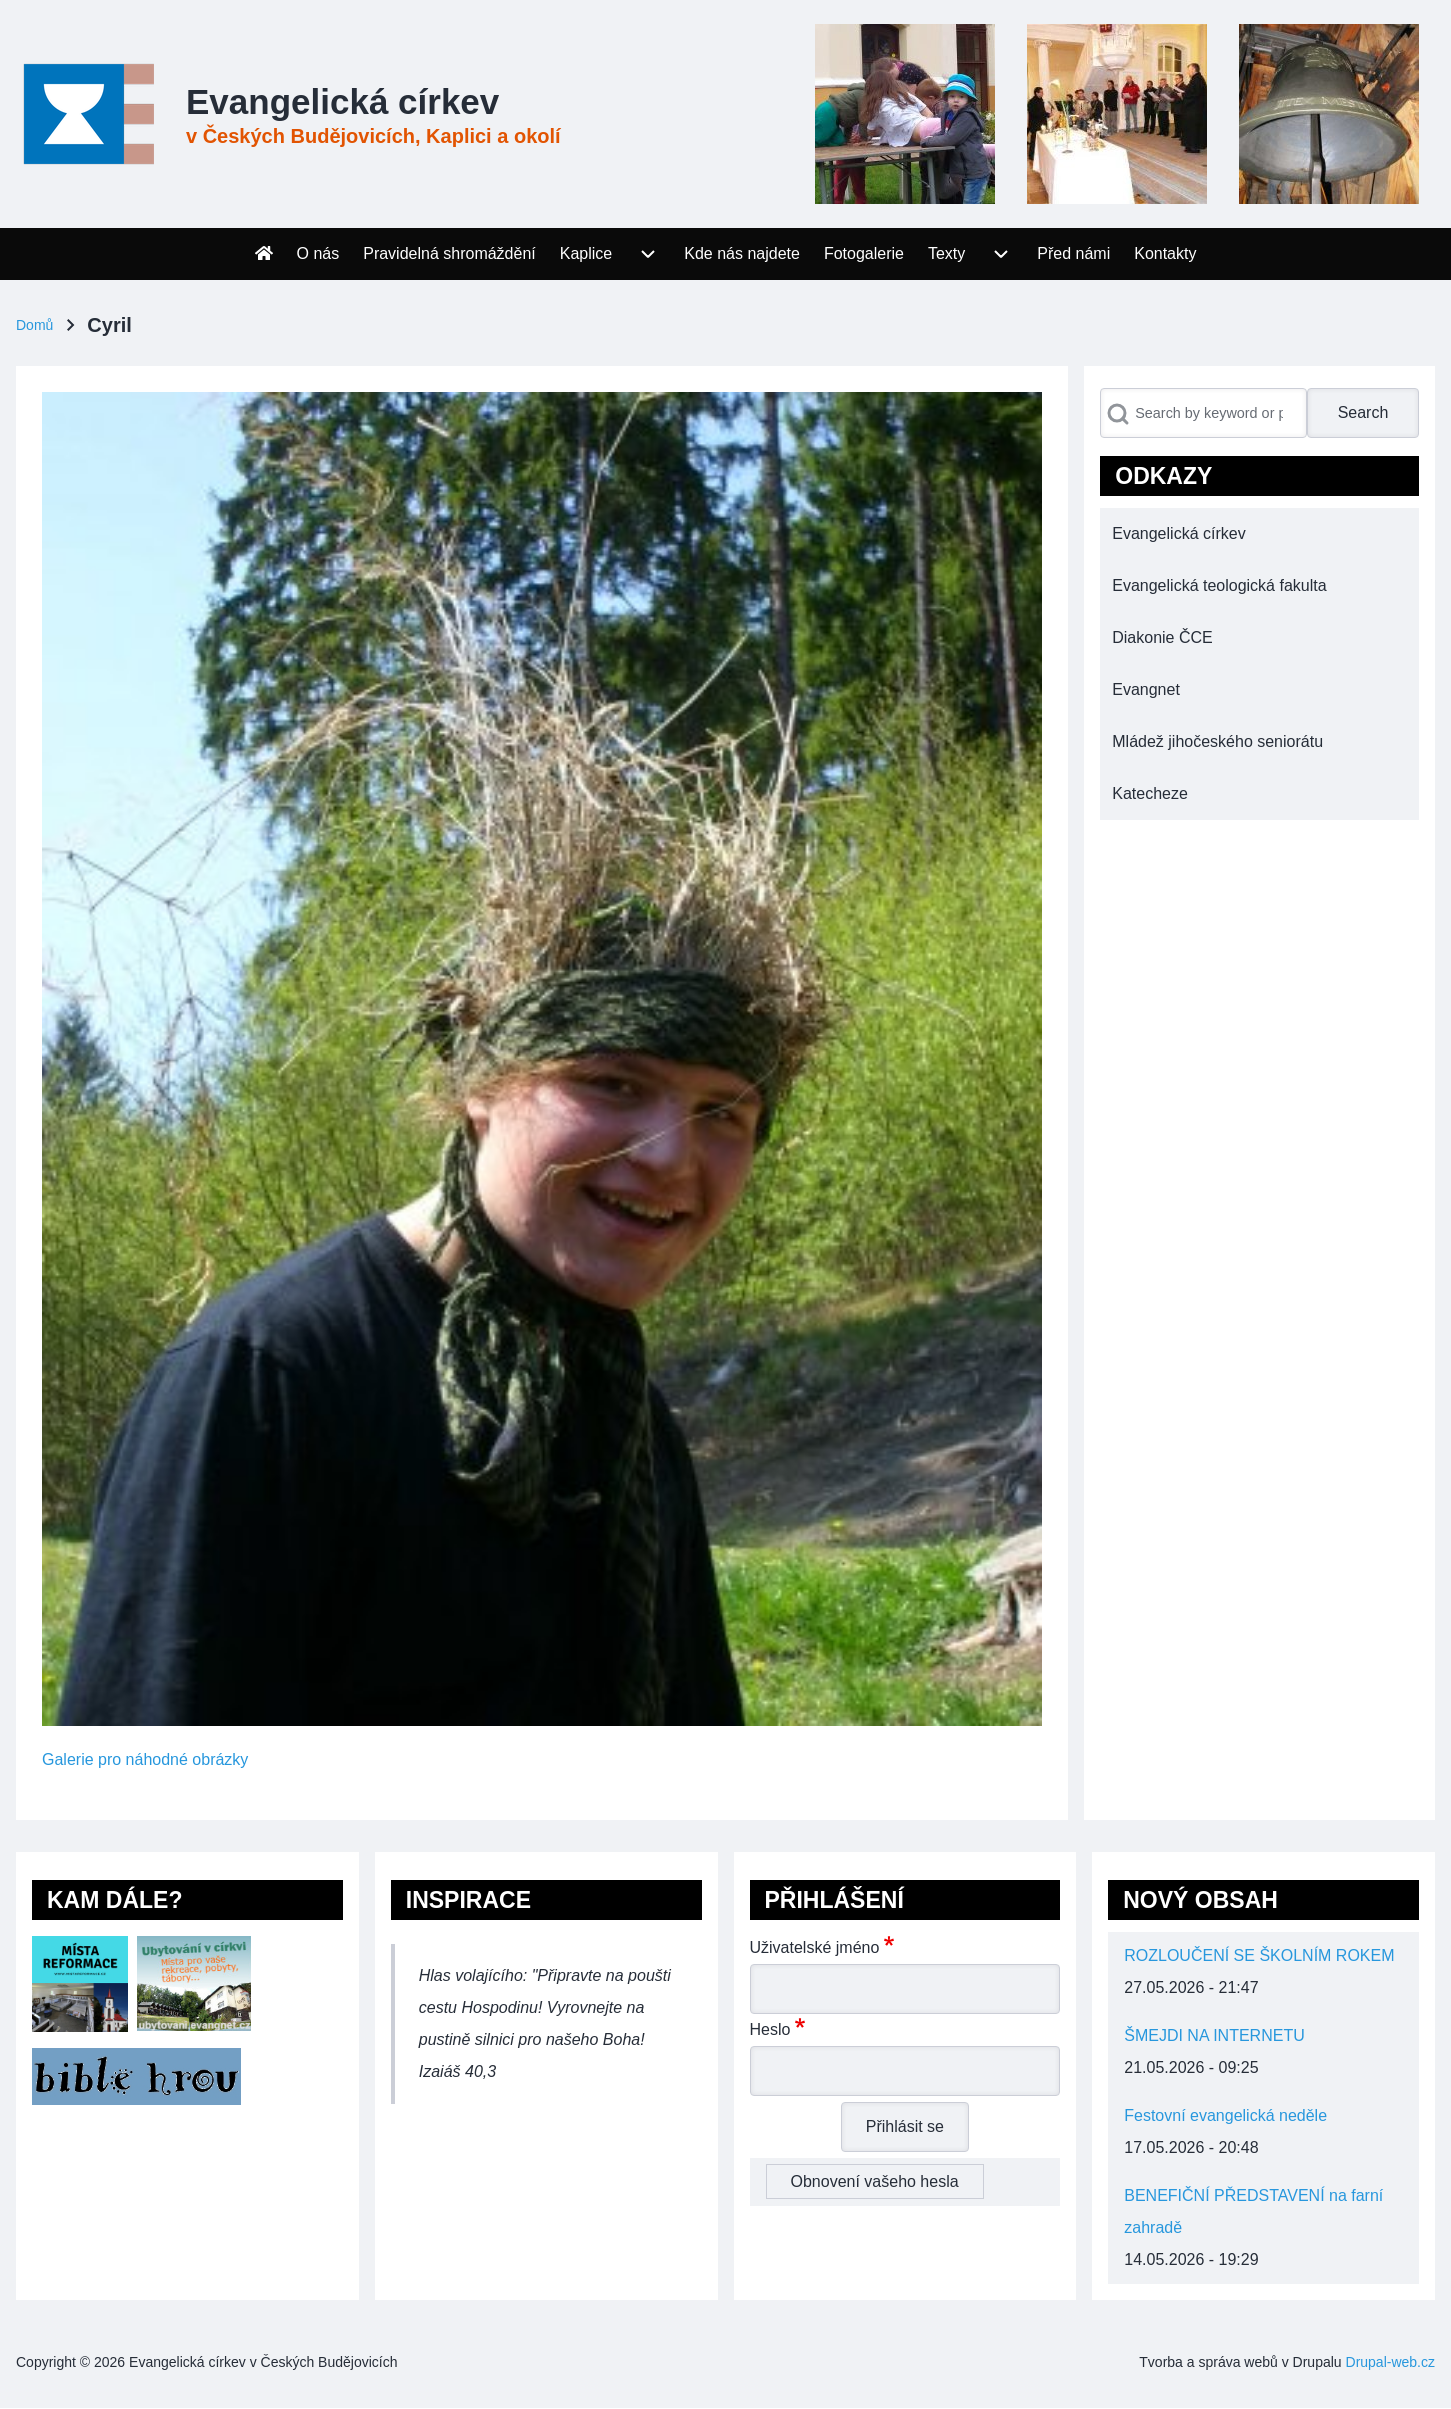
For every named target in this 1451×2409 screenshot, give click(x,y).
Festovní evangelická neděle (1225, 2115)
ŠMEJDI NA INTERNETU (1214, 2035)
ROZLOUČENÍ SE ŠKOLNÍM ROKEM (1259, 1955)
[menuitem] (264, 254)
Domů (34, 325)
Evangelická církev (342, 101)
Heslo (770, 2029)
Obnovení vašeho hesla (875, 2181)
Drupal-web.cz (1390, 2362)
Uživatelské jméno (815, 1947)
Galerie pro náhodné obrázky (145, 1759)
